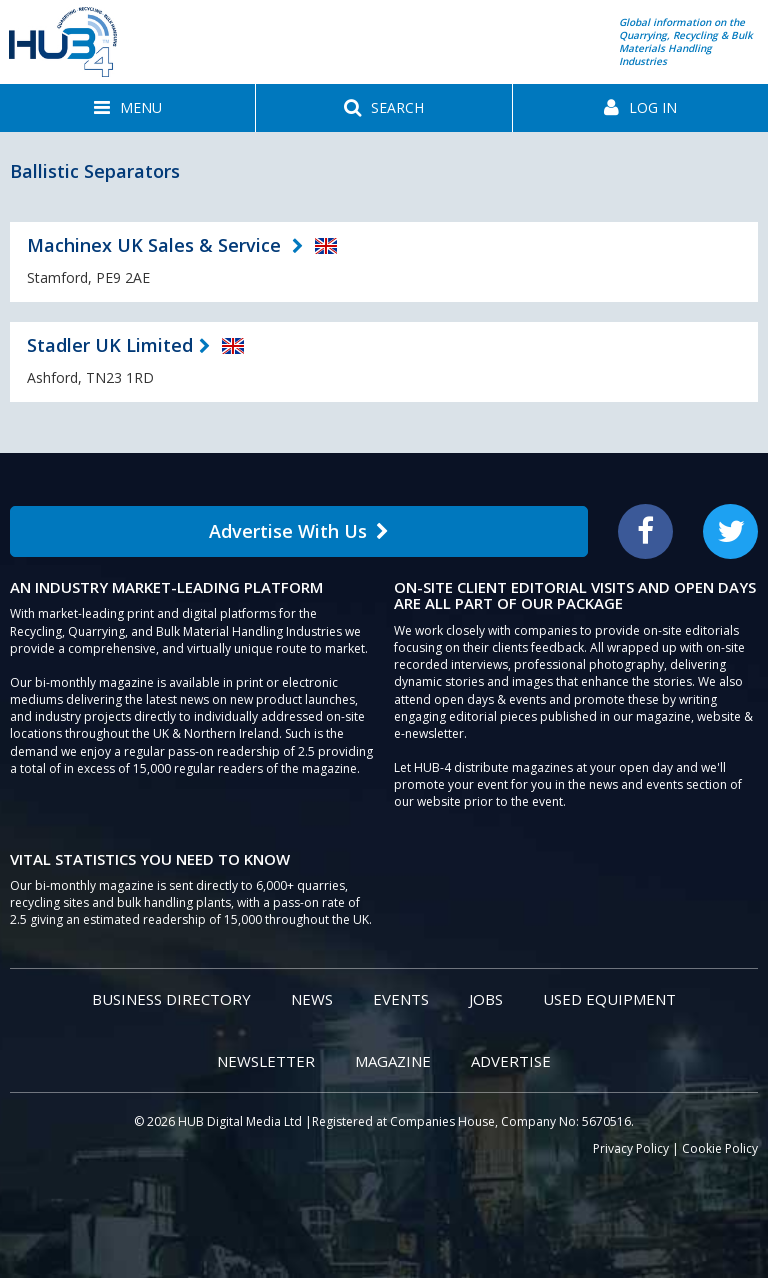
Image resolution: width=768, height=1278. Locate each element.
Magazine (393, 1061)
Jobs (486, 999)
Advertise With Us (299, 531)
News (312, 999)
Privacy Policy (631, 1148)
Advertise (511, 1061)
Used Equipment (609, 999)
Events (401, 999)
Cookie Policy (720, 1148)
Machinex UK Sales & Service (156, 245)
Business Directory (171, 999)
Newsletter (266, 1061)
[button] (127, 108)
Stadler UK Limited (110, 345)
